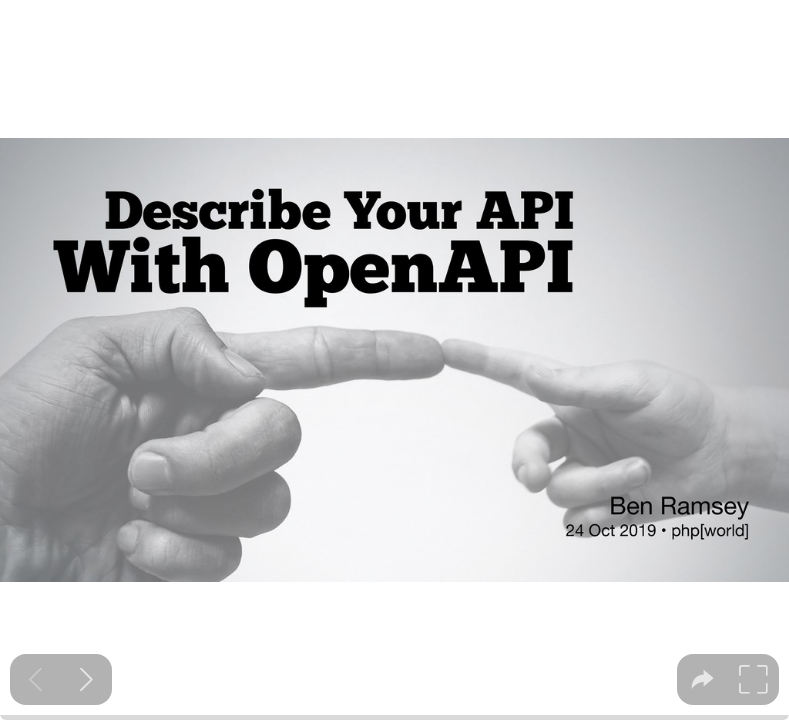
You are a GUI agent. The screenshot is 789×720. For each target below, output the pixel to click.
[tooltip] (702, 679)
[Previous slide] (35, 679)
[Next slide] (86, 679)
